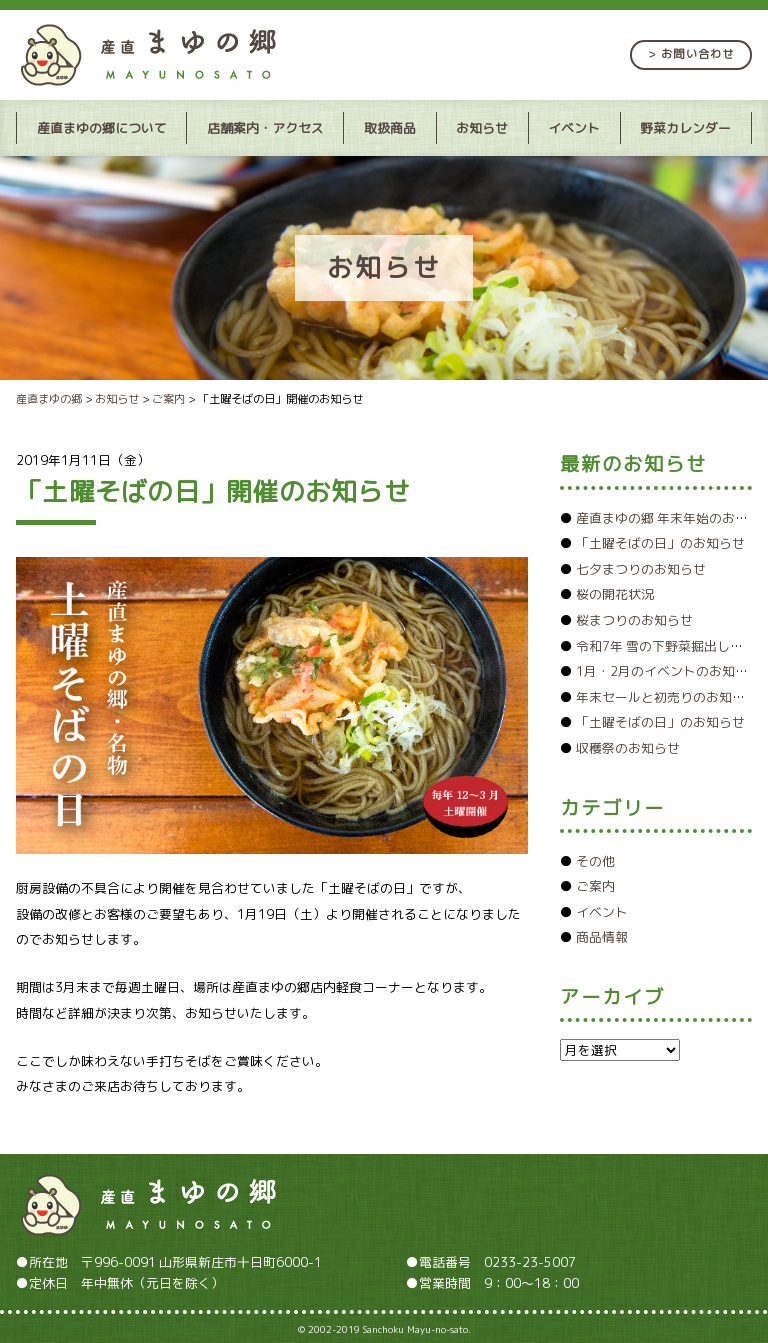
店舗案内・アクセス (265, 128)
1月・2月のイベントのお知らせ (668, 671)
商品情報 (602, 937)
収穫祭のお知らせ (628, 748)
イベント (574, 128)
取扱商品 (390, 128)
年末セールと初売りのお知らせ (667, 697)
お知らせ (482, 128)
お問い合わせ (697, 54)
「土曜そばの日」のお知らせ (660, 543)
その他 (595, 861)
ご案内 (595, 886)
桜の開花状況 (615, 594)
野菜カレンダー (685, 128)
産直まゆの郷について (102, 128)
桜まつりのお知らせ (634, 620)
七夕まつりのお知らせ (641, 569)
